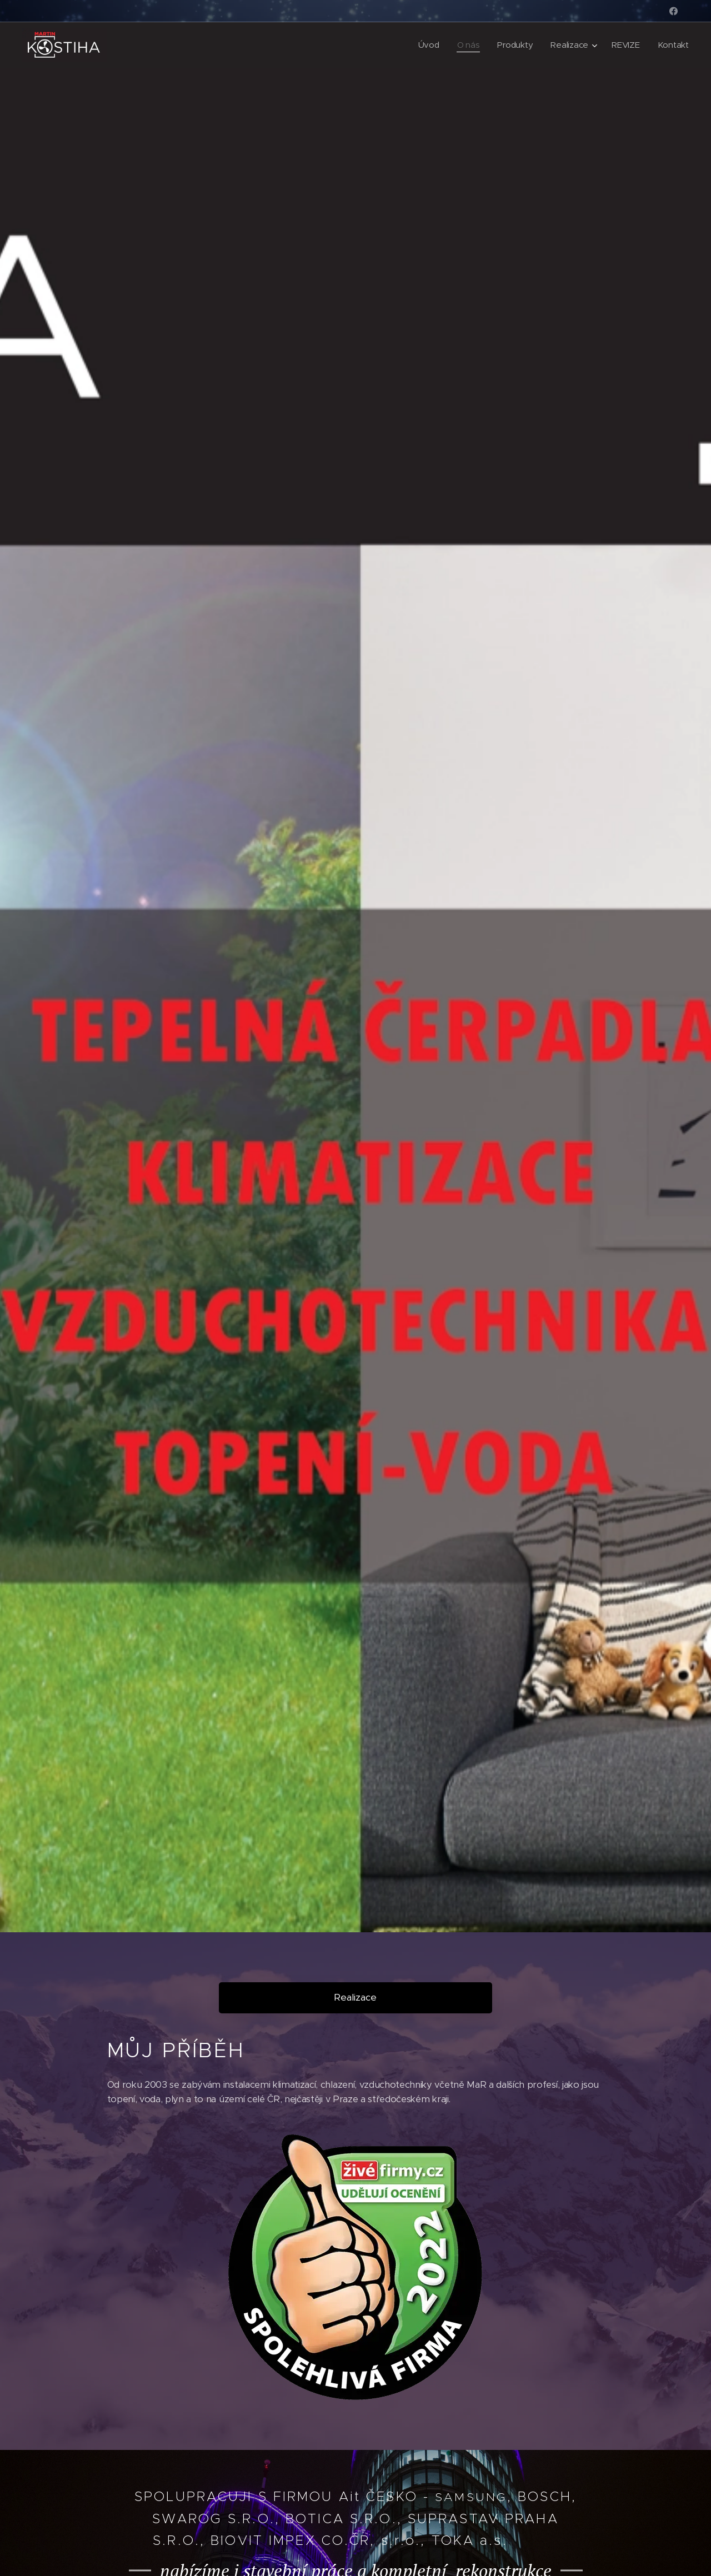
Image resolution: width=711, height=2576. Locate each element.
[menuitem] (426, 45)
